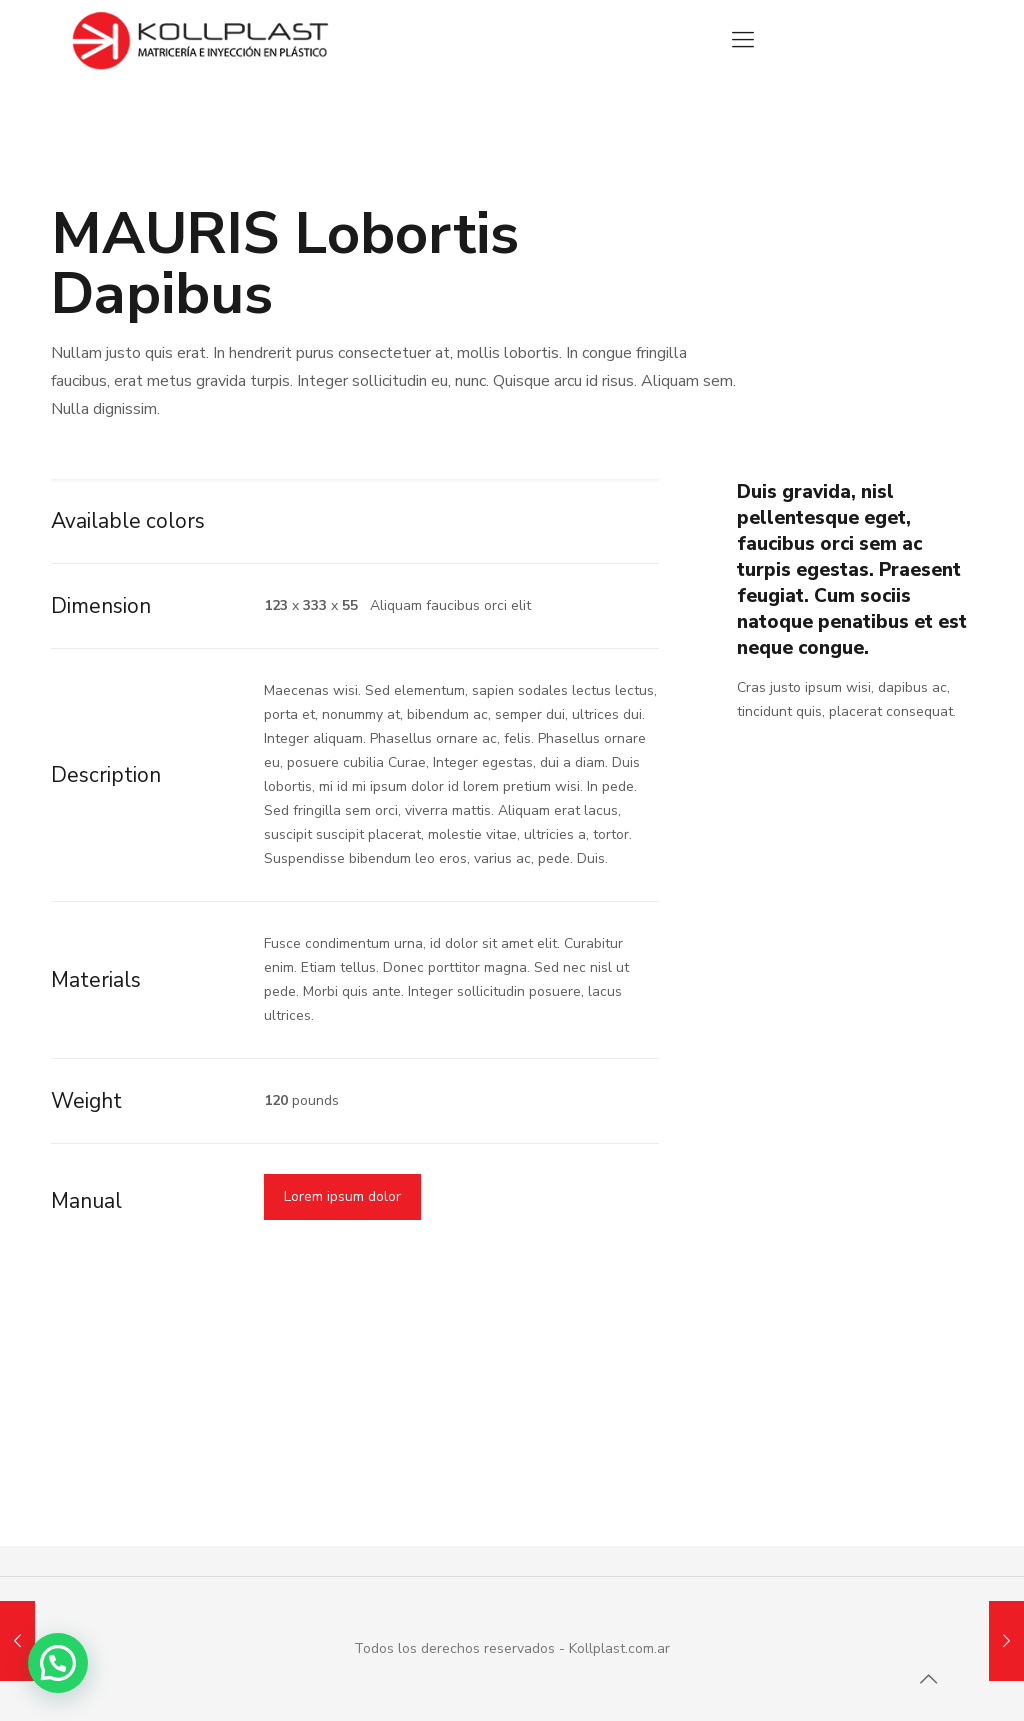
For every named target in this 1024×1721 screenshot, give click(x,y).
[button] (58, 1663)
